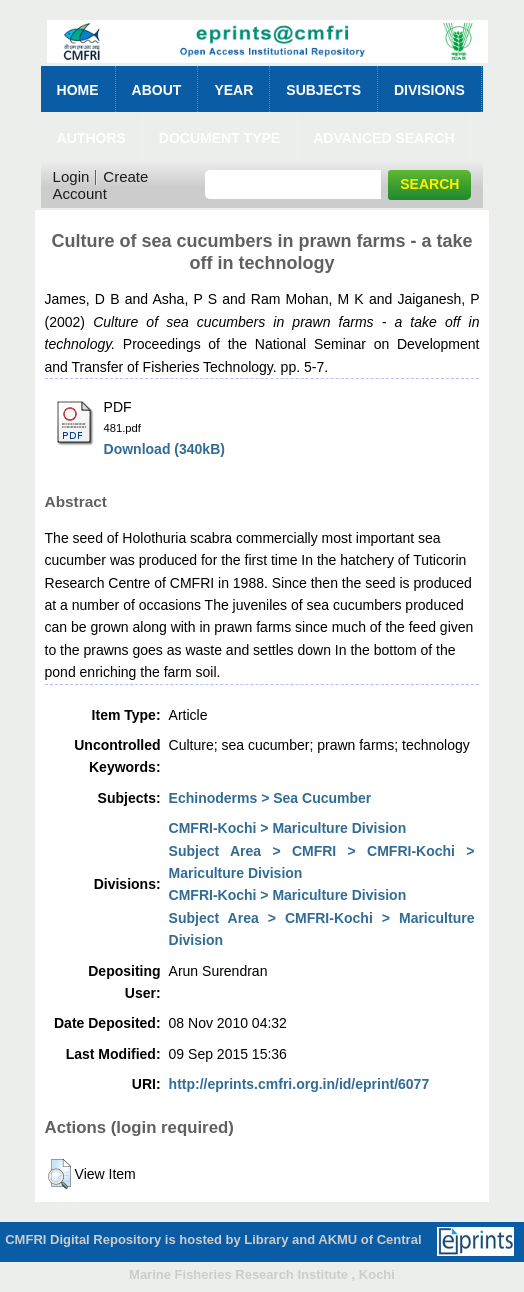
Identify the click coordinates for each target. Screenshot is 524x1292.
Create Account (101, 185)
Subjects (323, 90)
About (157, 90)
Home (78, 90)
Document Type (219, 138)
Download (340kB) (164, 449)
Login (71, 176)
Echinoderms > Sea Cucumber (270, 798)
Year (233, 90)
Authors (91, 138)
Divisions (429, 90)
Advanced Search (383, 138)
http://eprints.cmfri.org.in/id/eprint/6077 (299, 1084)
